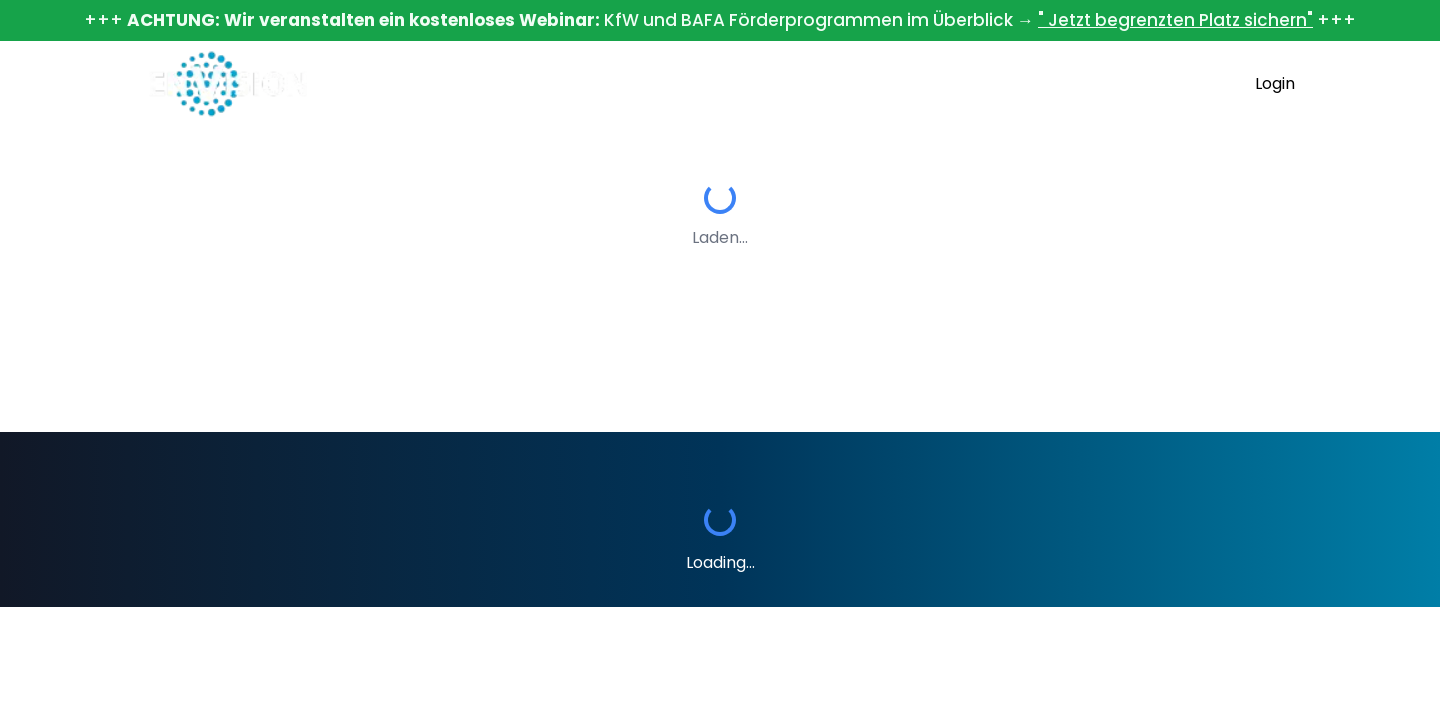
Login (1275, 83)
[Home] (228, 84)
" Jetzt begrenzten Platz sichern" (1175, 20)
